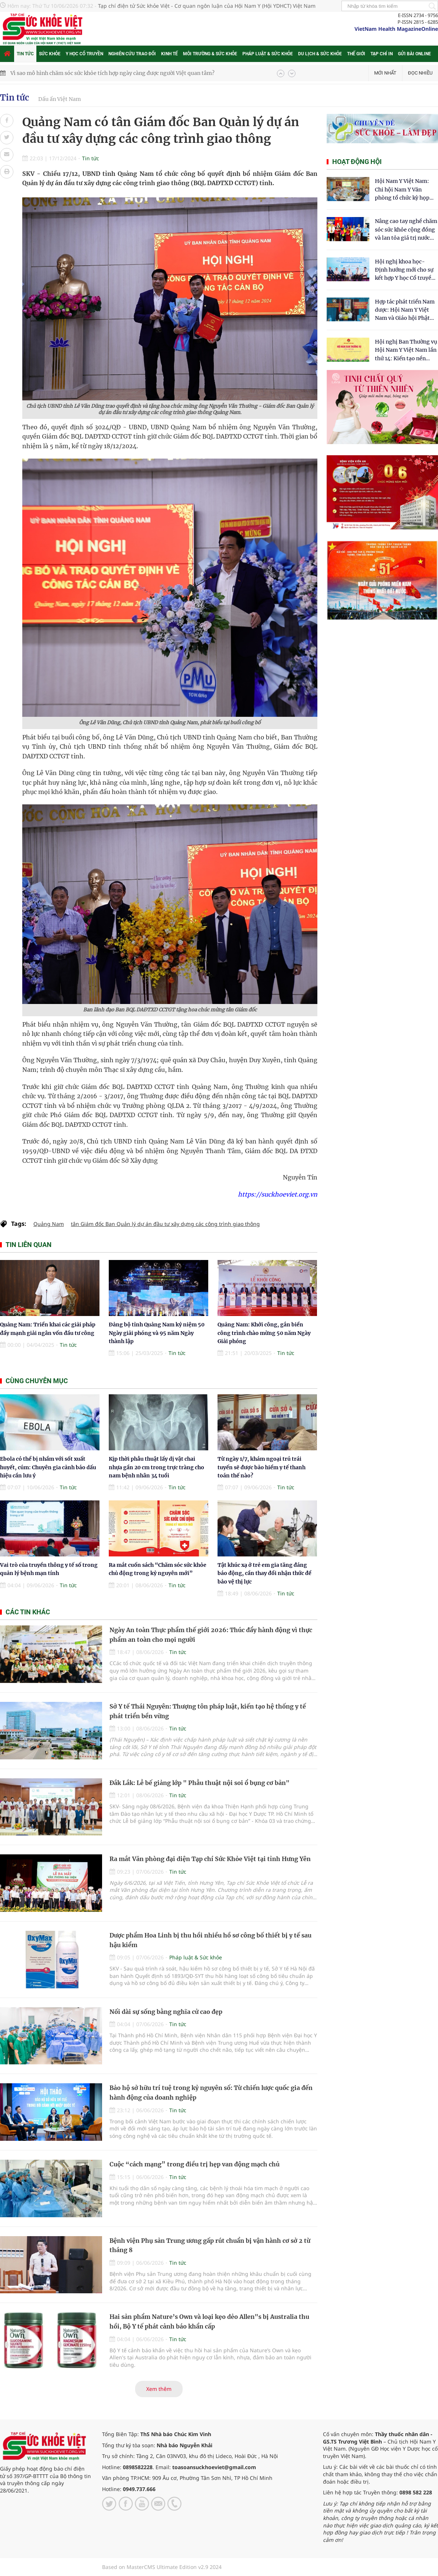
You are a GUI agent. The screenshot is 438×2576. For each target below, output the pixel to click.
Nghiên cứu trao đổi (132, 53)
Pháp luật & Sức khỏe (267, 53)
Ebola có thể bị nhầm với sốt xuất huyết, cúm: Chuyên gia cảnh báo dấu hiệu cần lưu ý (48, 1467)
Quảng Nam (48, 1223)
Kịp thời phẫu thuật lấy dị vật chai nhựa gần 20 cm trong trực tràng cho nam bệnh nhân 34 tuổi (156, 1467)
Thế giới (356, 53)
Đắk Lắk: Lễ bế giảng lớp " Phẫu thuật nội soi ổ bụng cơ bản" (200, 1782)
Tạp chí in (381, 53)
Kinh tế (169, 53)
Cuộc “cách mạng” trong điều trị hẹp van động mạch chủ (195, 2164)
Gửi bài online (414, 53)
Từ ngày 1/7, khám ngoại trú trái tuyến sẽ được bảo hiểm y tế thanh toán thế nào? (261, 1467)
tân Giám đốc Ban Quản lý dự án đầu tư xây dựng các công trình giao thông (165, 1223)
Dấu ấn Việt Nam (59, 99)
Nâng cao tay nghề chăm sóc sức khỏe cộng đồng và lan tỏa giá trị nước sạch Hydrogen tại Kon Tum (406, 230)
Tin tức (25, 53)
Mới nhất (385, 73)
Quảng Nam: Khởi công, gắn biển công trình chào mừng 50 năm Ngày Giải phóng (264, 1333)
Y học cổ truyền (84, 53)
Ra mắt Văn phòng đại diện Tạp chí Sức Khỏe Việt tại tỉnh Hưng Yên (210, 1859)
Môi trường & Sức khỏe (210, 53)
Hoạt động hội (357, 161)
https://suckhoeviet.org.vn (277, 1194)
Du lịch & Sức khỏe (320, 53)
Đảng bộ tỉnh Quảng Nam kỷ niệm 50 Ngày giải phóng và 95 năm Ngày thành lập (157, 1333)
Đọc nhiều (420, 73)
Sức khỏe (50, 53)
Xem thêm (158, 2388)
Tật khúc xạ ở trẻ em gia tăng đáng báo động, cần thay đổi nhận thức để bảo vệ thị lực (264, 1573)
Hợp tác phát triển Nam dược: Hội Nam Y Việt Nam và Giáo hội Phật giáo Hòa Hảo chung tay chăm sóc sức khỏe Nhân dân (406, 310)
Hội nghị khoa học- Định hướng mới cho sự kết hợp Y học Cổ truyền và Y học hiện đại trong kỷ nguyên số (405, 270)
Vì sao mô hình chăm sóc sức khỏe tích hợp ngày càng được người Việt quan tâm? (112, 73)
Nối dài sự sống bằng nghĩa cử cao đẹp (166, 2011)
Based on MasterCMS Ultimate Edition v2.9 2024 (162, 2566)
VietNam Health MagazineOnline (396, 28)
